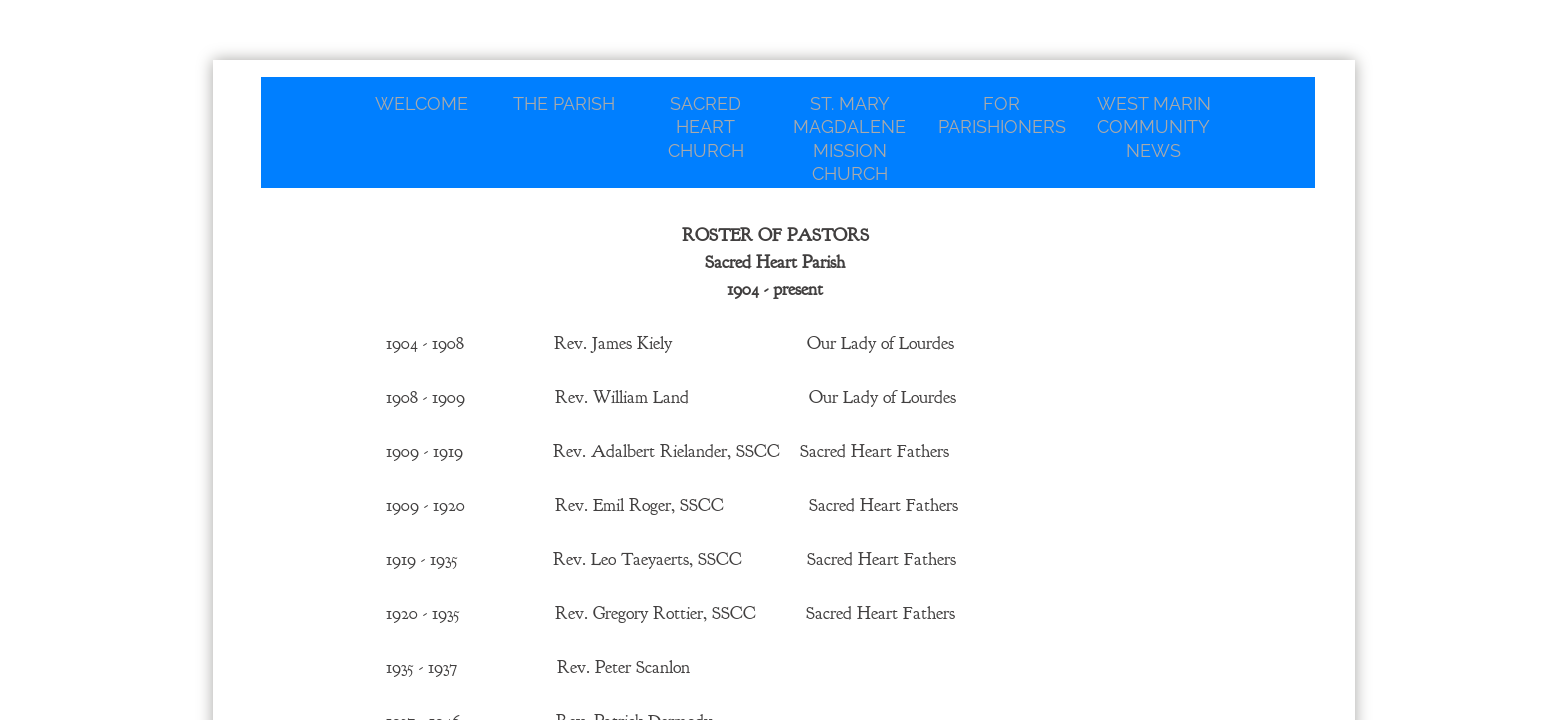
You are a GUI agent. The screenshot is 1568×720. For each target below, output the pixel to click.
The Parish (564, 103)
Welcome (421, 103)
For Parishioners (1002, 115)
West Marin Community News (1154, 127)
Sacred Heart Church (706, 127)
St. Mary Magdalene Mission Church (849, 138)
